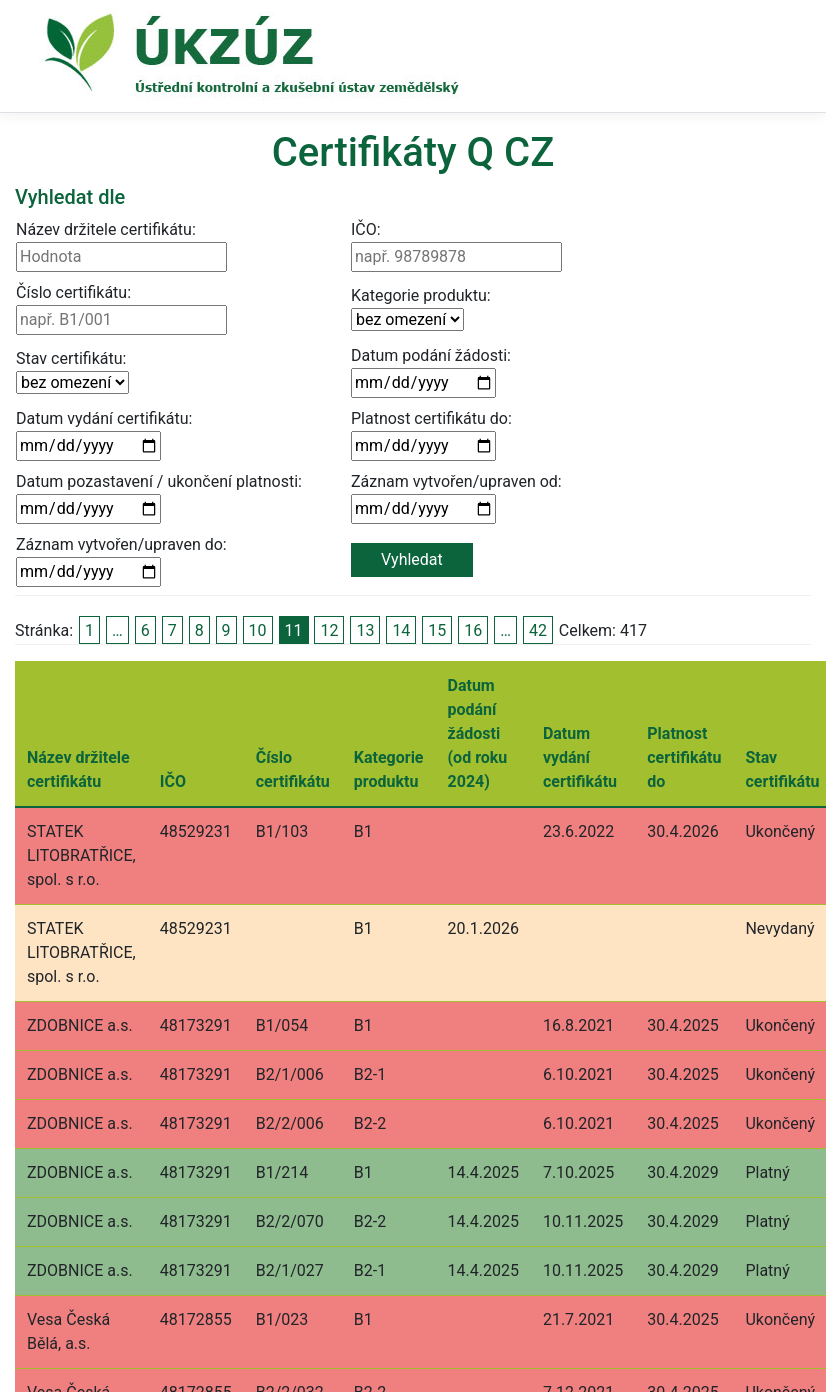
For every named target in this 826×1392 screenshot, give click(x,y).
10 (258, 630)
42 (538, 630)
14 (401, 630)
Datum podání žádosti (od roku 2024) (478, 733)
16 (473, 630)
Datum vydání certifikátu (580, 757)
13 (365, 630)
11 (294, 630)
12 (329, 630)
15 (437, 630)
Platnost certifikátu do (684, 757)
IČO (173, 781)
